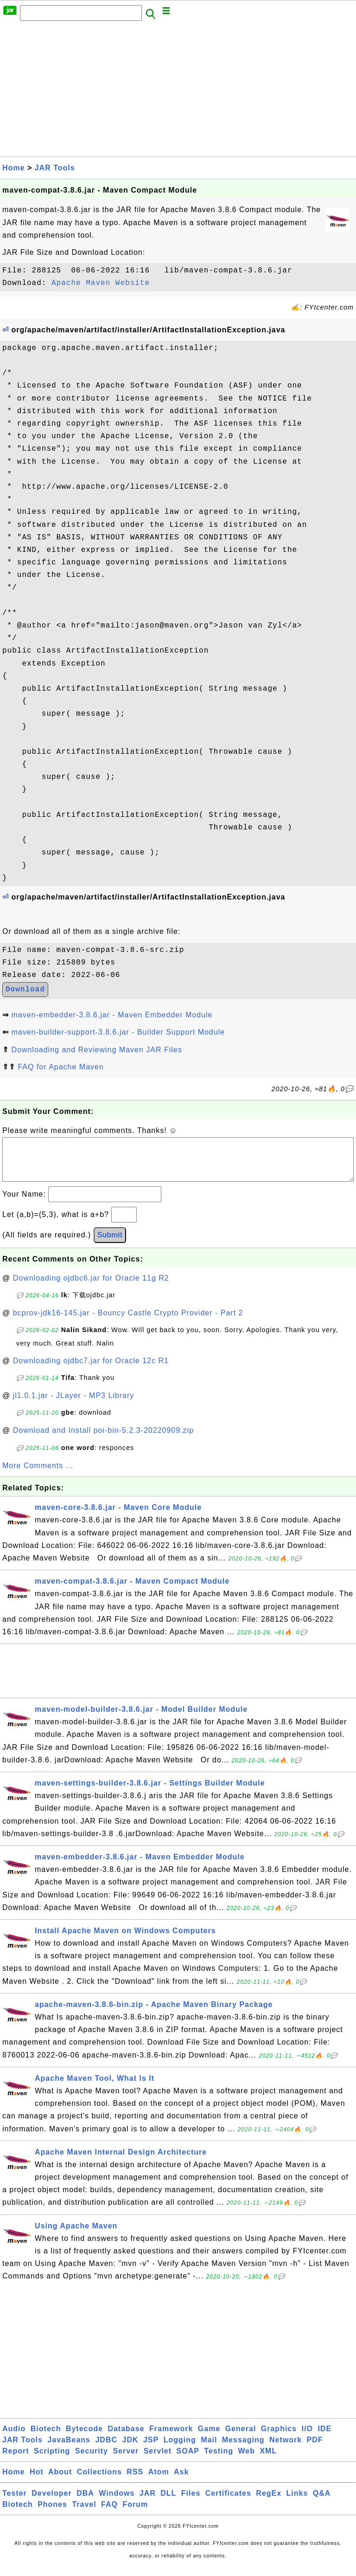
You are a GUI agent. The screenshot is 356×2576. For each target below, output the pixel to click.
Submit (109, 1244)
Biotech (46, 2438)
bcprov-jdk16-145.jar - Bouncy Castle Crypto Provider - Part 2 (128, 1322)
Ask (181, 2481)
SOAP (188, 2460)
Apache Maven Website (100, 283)
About (60, 2481)
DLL (168, 2502)
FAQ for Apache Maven (60, 1067)
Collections (99, 2481)
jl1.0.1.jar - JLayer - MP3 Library (73, 1405)
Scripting (52, 2460)
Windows (116, 2502)
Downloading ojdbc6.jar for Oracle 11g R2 (91, 1287)
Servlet (158, 2460)
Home (13, 168)
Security (91, 2460)
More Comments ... (37, 1475)
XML (268, 2460)
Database (126, 2438)
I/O (307, 2438)
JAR (148, 2502)
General (240, 2438)
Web (246, 2460)
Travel (84, 2514)
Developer (51, 2502)
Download (25, 989)
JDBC (106, 2449)
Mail (209, 2449)
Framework (171, 2438)
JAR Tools (55, 168)
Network (285, 2449)
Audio (13, 2438)
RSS (135, 2481)
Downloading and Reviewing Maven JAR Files (96, 1050)
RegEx (268, 2502)
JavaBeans (68, 2449)
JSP (151, 2449)
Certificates (228, 2502)
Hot (37, 2481)
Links (297, 2502)
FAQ (109, 2514)
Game (209, 2438)
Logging (180, 2449)
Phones (52, 2514)
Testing (218, 2460)
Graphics (279, 2438)
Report (15, 2460)
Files (190, 2502)
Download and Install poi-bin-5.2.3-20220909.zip (103, 1439)
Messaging (243, 2449)
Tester (14, 2502)
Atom (158, 2481)
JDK (130, 2449)
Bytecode (84, 2438)
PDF (315, 2449)
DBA (85, 2502)
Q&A (322, 2502)
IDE (324, 2438)
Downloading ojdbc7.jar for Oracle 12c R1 (91, 1370)
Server (126, 2460)
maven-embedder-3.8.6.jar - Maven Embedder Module (111, 1015)
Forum (135, 2514)
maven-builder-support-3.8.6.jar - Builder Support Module (118, 1032)
